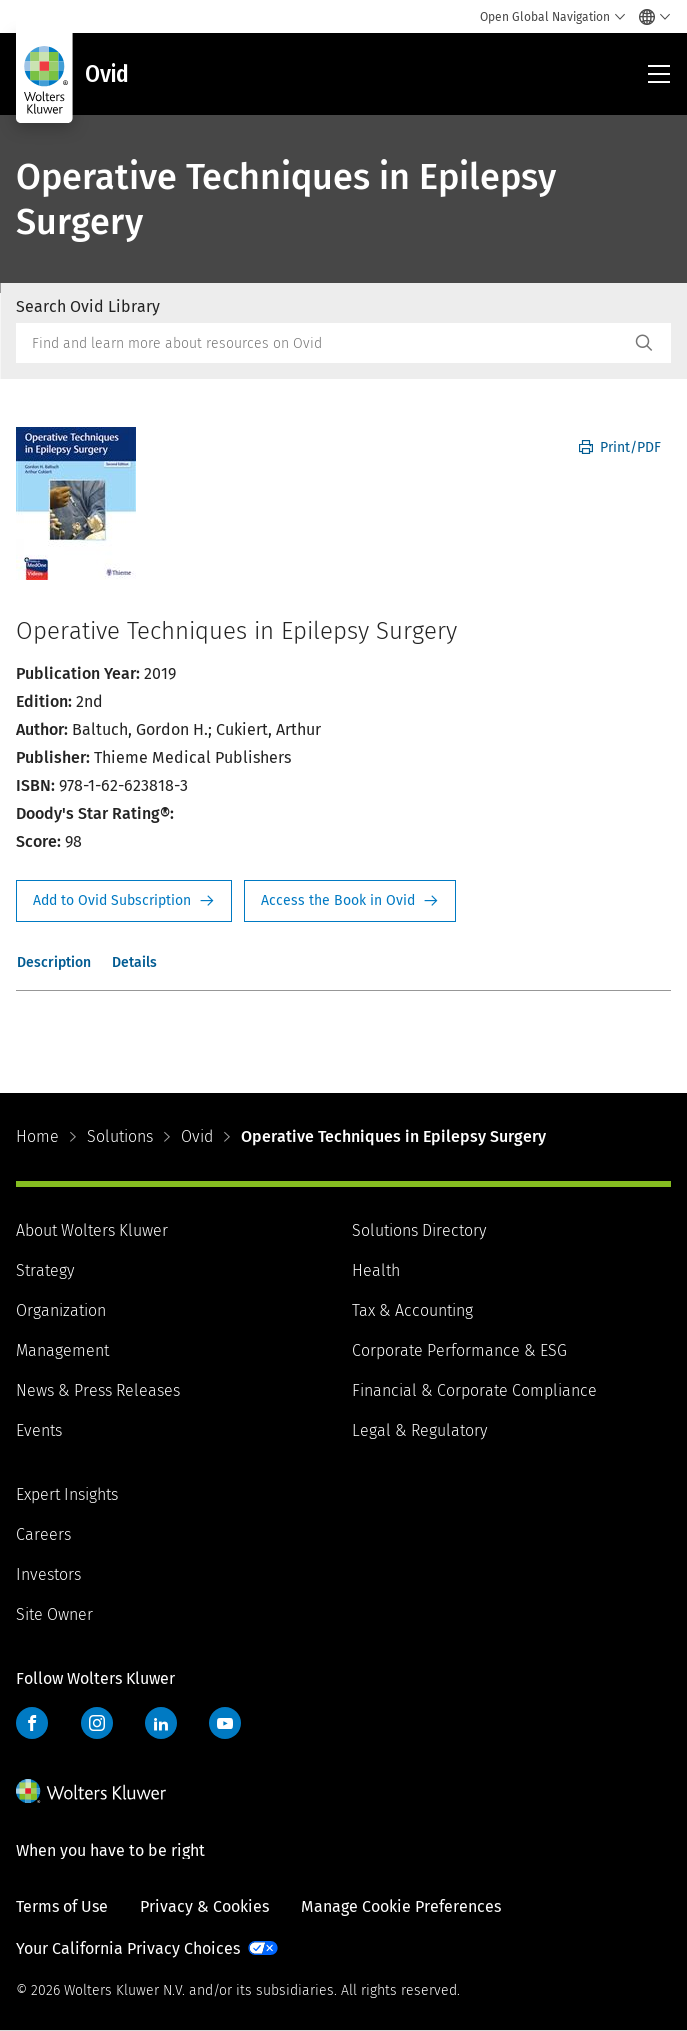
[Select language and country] (649, 17)
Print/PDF (620, 447)
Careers (43, 1534)
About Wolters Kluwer (92, 1230)
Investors (48, 1574)
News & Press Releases (98, 1390)
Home (37, 1136)
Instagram (97, 1723)
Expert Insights (67, 1494)
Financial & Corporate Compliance (474, 1390)
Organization (61, 1310)
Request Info (124, 901)
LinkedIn (161, 1723)
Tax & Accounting (412, 1310)
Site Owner (54, 1614)
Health (376, 1270)
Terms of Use (62, 1906)
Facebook (32, 1723)
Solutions (120, 1136)
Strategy (45, 1270)
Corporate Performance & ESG (459, 1350)
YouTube (225, 1723)
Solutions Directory (419, 1230)
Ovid (197, 1136)
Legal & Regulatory (419, 1430)
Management (62, 1350)
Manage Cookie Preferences (401, 1906)
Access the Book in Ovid (350, 901)
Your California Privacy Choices (128, 1948)
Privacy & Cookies (204, 1906)
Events (39, 1430)
